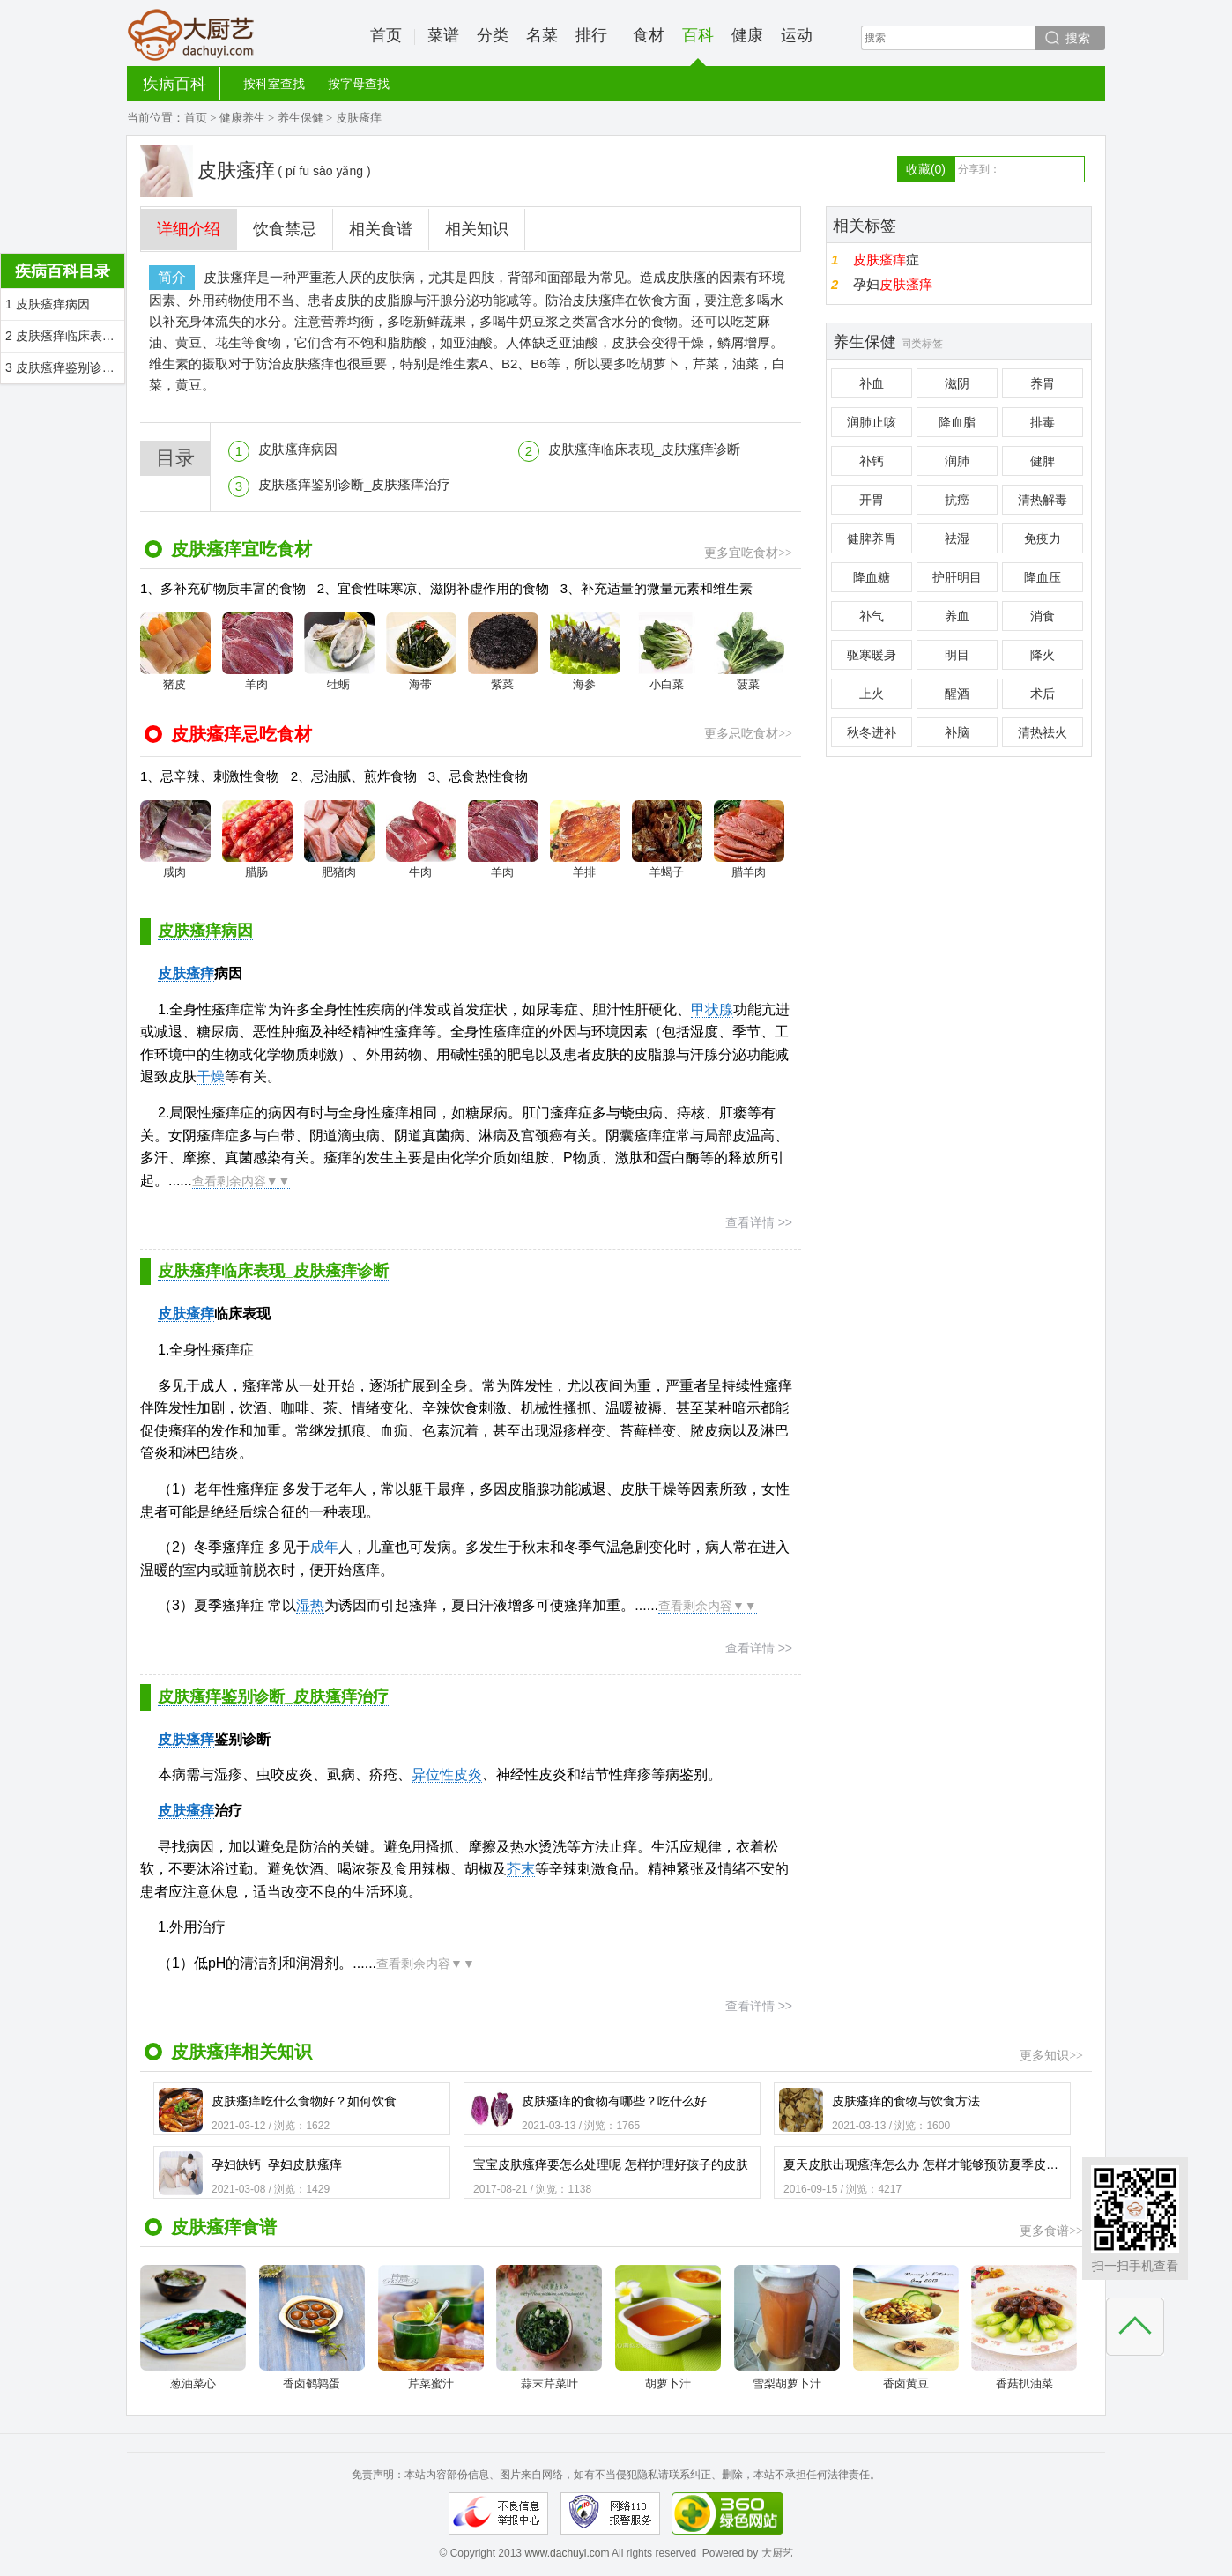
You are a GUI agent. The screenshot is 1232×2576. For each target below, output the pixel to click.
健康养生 (242, 117)
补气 (871, 616)
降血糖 (871, 577)
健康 (747, 35)
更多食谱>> (1051, 2231)
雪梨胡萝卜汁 (787, 2327)
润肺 (957, 461)
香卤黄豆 (906, 2327)
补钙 (871, 461)
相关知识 (476, 229)
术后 (1042, 694)
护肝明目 (957, 577)
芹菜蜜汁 (431, 2327)
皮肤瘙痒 (186, 1810)
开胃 (871, 500)
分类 (492, 35)
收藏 (926, 169)
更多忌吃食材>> (748, 733)
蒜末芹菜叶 (549, 2327)
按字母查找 (359, 84)
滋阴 (957, 383)
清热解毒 (1042, 500)
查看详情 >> (758, 1222)
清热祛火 (1042, 732)
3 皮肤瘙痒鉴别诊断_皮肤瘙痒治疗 (64, 367)
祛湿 (957, 538)
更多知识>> (1051, 2055)
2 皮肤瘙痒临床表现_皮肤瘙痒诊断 (64, 336)
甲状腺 (712, 1009)
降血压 (1042, 577)
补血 (871, 383)
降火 (1042, 655)
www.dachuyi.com (566, 2553)
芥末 (521, 1868)
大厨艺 (191, 35)
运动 (797, 35)
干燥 (211, 1076)
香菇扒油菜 (1024, 2327)
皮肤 (172, 973)
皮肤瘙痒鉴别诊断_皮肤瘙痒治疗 (354, 484)
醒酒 (957, 694)
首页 (386, 35)
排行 (591, 35)
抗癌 (957, 500)
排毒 (1042, 422)
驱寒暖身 (871, 655)
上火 (871, 694)
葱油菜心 (193, 2327)
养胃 (1042, 383)
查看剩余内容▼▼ (241, 1181)
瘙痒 (200, 973)
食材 (648, 35)
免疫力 (1042, 538)
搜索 (1077, 38)
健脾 (1042, 461)
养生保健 (300, 117)
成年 (324, 1547)
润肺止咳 (871, 422)
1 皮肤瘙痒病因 (47, 304)
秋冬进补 (871, 732)
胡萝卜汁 (668, 2327)
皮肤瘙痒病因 (298, 449)
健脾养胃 (871, 538)
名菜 (542, 35)
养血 (957, 616)
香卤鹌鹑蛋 (312, 2327)
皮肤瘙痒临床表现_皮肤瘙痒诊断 (644, 449)
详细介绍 (188, 229)
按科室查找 (274, 84)
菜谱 (443, 35)
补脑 (957, 732)
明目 (957, 655)
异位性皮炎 (447, 1774)
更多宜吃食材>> (748, 553)
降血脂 (957, 422)
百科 (698, 46)
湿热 (310, 1605)
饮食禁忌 (284, 229)
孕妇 (892, 284)
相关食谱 (380, 229)
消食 (1042, 616)
